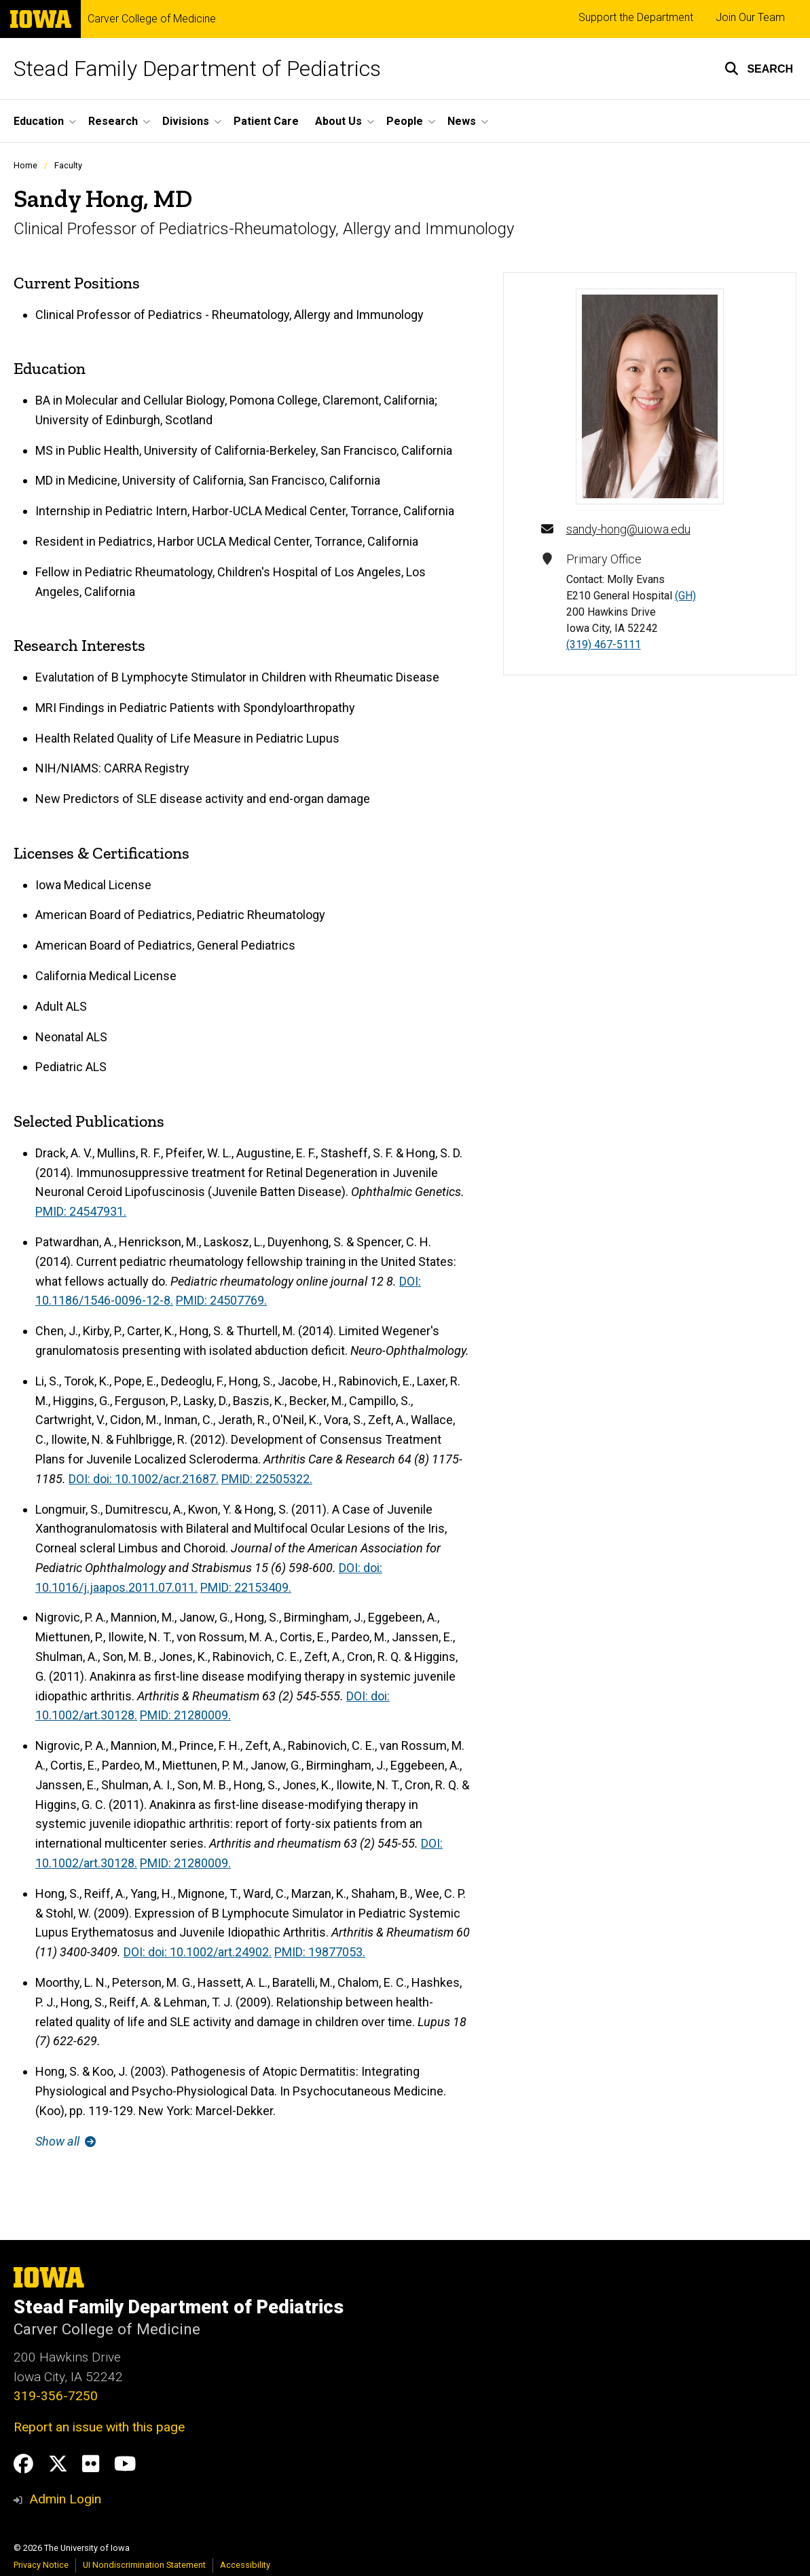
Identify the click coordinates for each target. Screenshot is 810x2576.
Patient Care (266, 121)
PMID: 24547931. (80, 1211)
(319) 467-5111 (603, 644)
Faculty (68, 165)
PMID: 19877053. (319, 1952)
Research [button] (113, 121)
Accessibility (245, 2565)
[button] (758, 68)
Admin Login (65, 2499)
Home (25, 165)
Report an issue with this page (99, 2427)
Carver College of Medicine (152, 19)
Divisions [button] (185, 121)
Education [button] (39, 121)
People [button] (404, 121)
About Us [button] (338, 121)
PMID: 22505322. (266, 1479)
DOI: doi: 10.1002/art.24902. (198, 1952)
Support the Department (635, 17)
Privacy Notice (41, 2565)
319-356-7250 (56, 2396)
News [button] (461, 121)
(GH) (685, 595)
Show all (65, 2141)
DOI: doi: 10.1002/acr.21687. (144, 1479)
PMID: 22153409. (245, 1587)
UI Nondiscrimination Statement (144, 2565)
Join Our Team (750, 17)
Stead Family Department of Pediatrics (197, 68)
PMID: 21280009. (185, 1715)
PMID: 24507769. (221, 1300)
